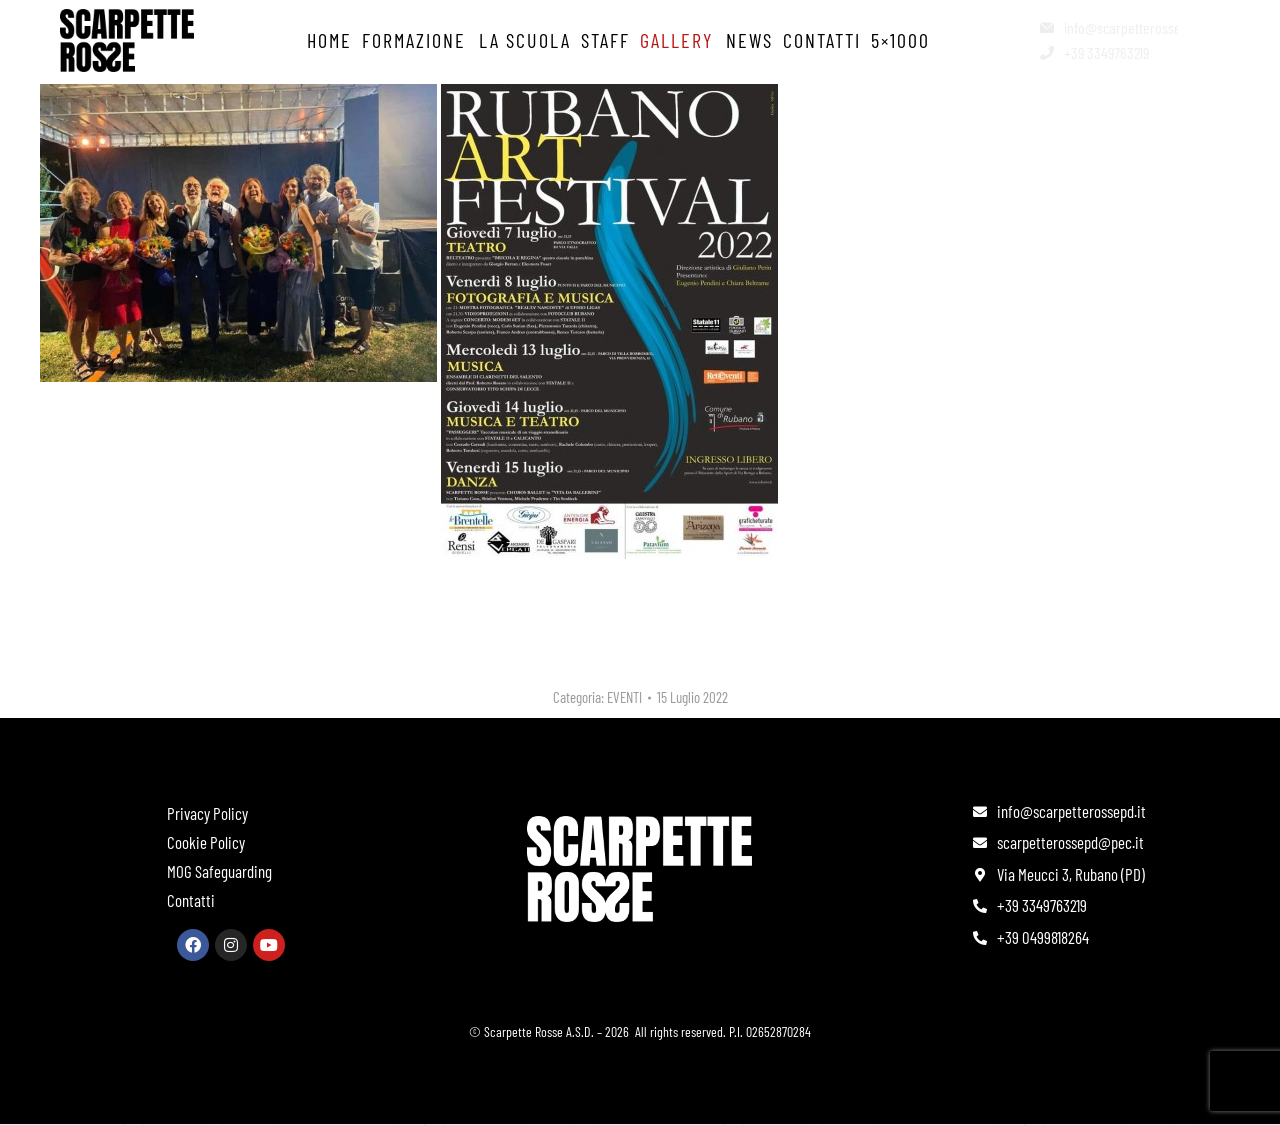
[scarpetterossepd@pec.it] (1059, 843)
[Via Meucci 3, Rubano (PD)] (1059, 875)
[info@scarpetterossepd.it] (1109, 28)
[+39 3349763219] (1109, 53)
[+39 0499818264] (1059, 938)
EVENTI (624, 697)
